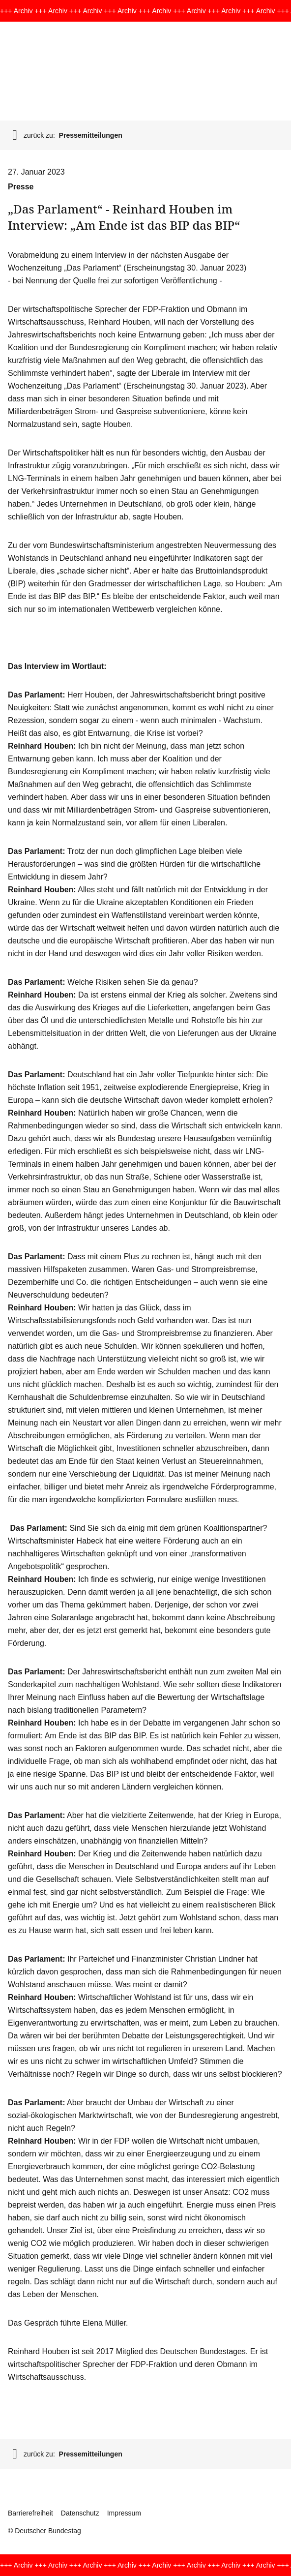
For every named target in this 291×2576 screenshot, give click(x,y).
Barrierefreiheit (30, 2513)
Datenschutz (80, 2513)
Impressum (124, 2513)
